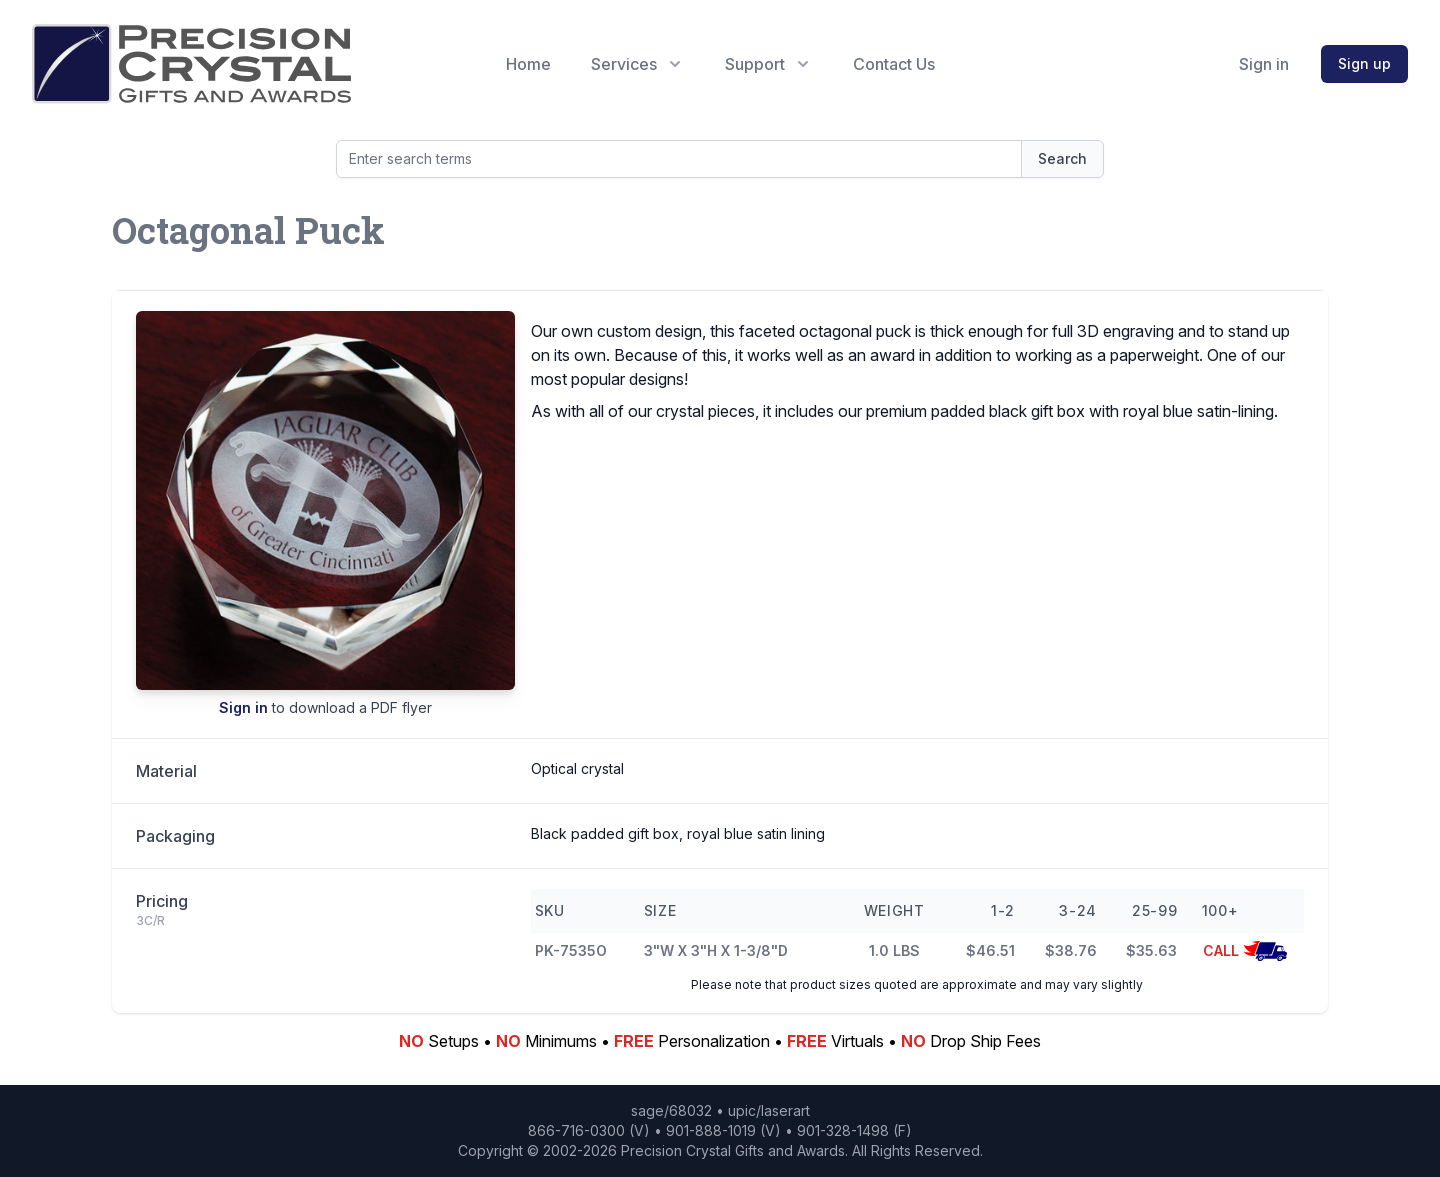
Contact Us (894, 64)
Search (1062, 158)
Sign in (1264, 64)
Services (638, 64)
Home (528, 64)
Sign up (1364, 63)
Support (769, 64)
